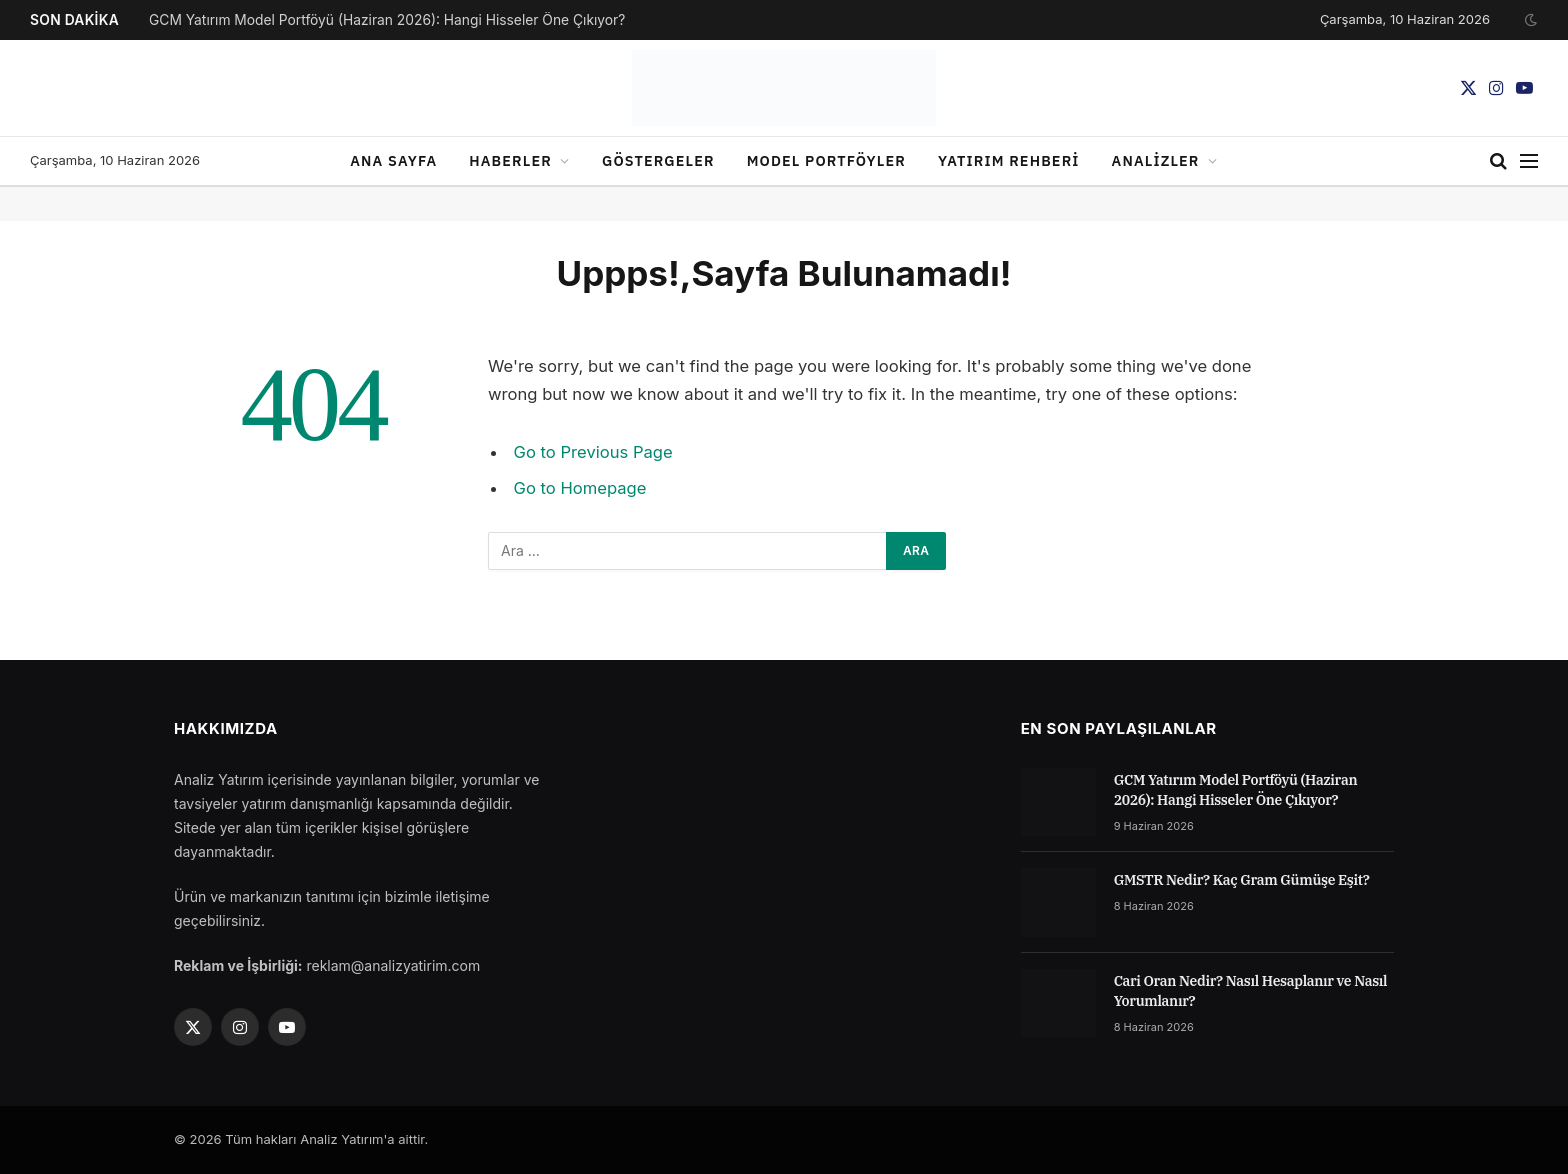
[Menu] (1529, 161)
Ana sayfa (393, 160)
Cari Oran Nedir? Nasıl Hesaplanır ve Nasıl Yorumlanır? (1251, 991)
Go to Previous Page (593, 452)
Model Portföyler (826, 160)
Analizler (1156, 160)
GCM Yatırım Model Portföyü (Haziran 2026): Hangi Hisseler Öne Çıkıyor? (387, 20)
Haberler (510, 160)
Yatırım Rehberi (1009, 160)
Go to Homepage (580, 488)
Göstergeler (658, 160)
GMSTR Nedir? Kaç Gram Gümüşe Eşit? (1242, 880)
